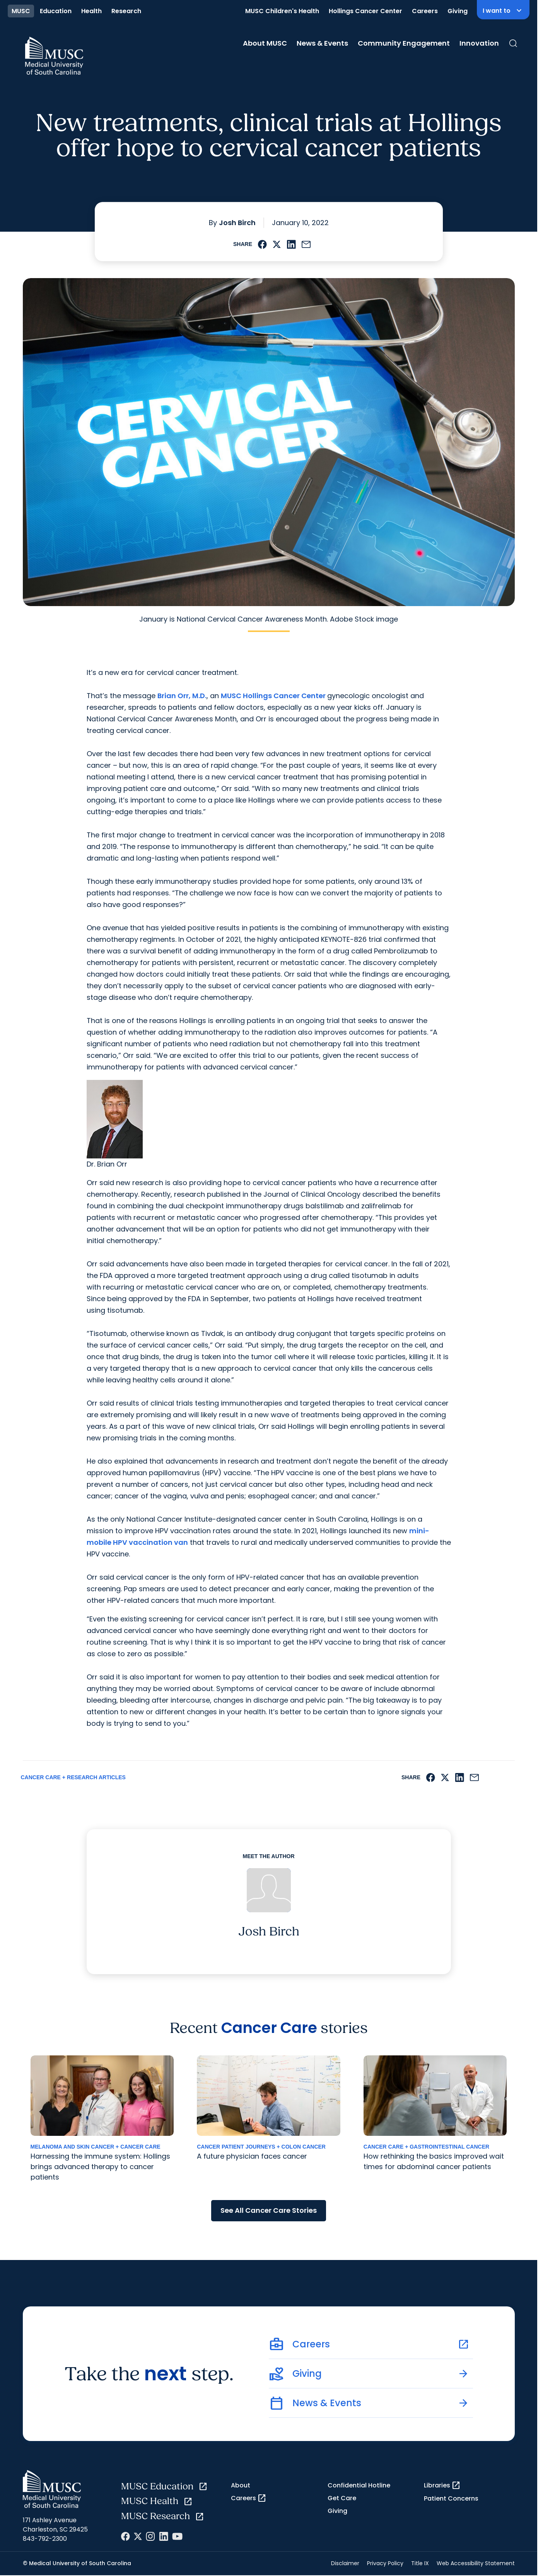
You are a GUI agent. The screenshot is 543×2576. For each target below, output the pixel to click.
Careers (425, 11)
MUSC (21, 11)
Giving (457, 11)
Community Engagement (404, 43)
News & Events (322, 43)
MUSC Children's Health (282, 11)
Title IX (420, 2563)
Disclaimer (345, 2563)
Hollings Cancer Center (365, 11)
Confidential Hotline (359, 2485)
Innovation (479, 43)
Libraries (442, 2485)
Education (56, 11)
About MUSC (265, 43)
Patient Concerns (451, 2498)
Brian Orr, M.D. (182, 695)
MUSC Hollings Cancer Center (274, 695)
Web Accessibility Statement (476, 2563)
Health (91, 11)
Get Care (342, 2498)
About (240, 2485)
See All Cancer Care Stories (268, 2210)
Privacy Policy (385, 2563)
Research (126, 11)
